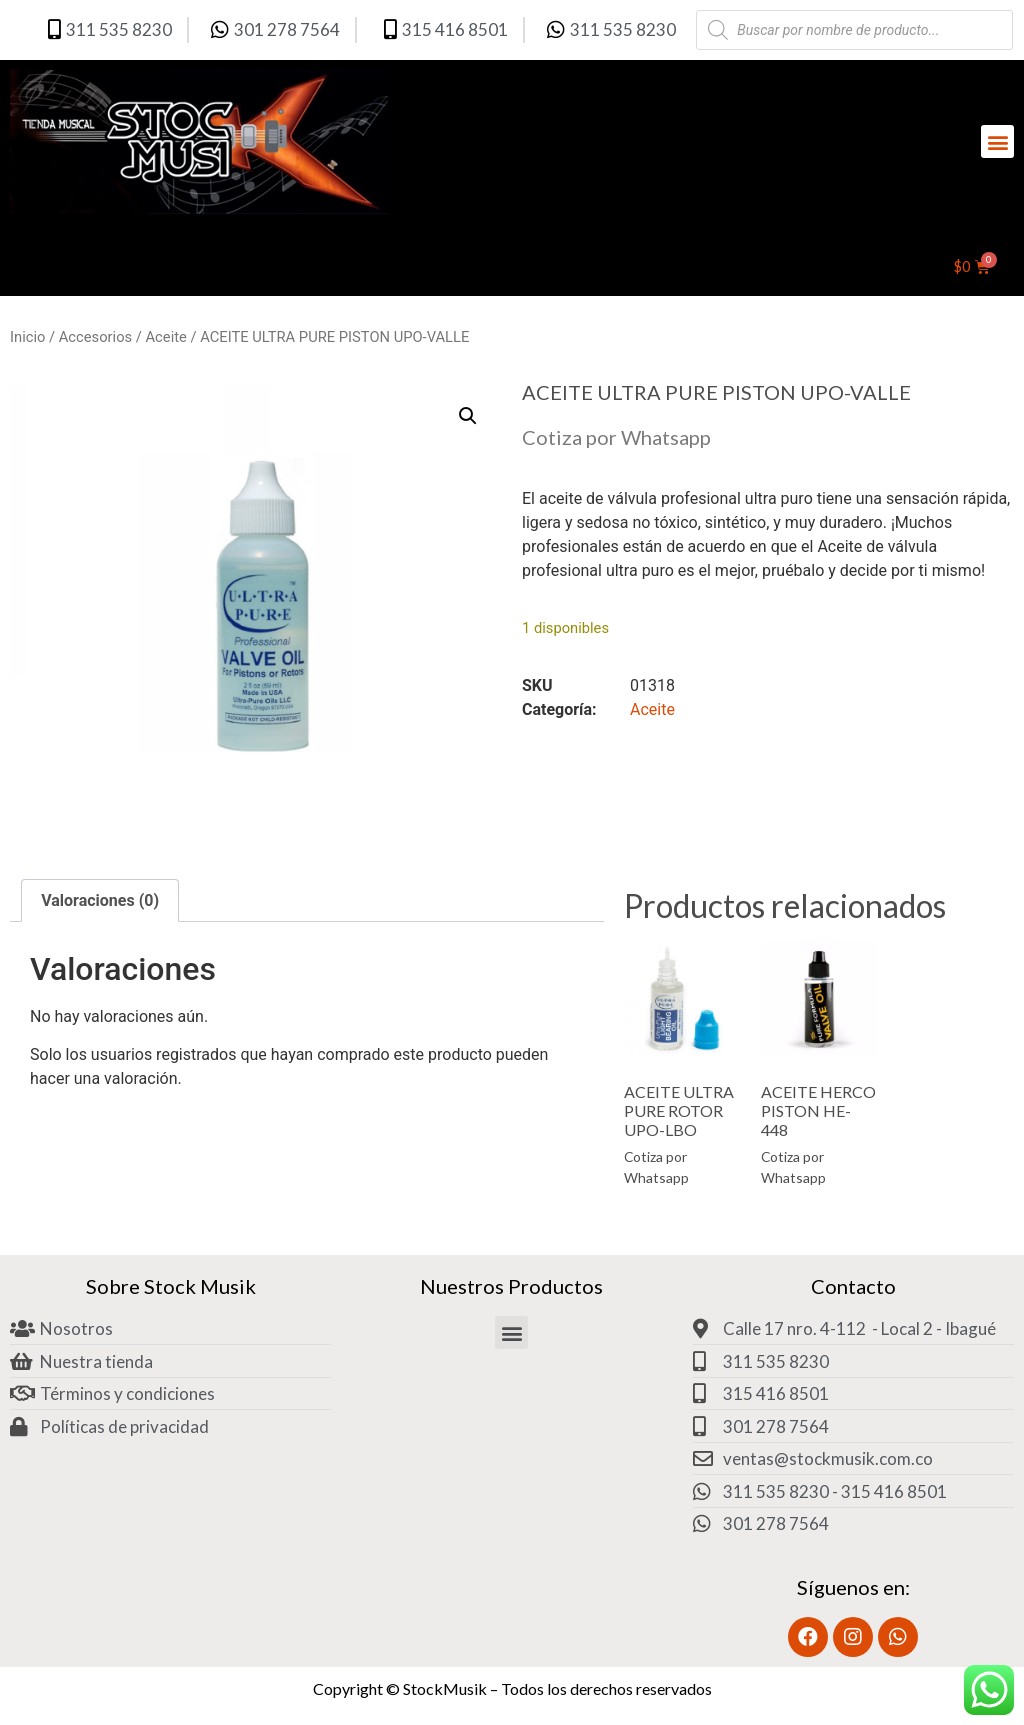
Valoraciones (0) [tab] (100, 900)
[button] (997, 141)
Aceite (166, 337)
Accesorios (95, 337)
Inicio (27, 337)
